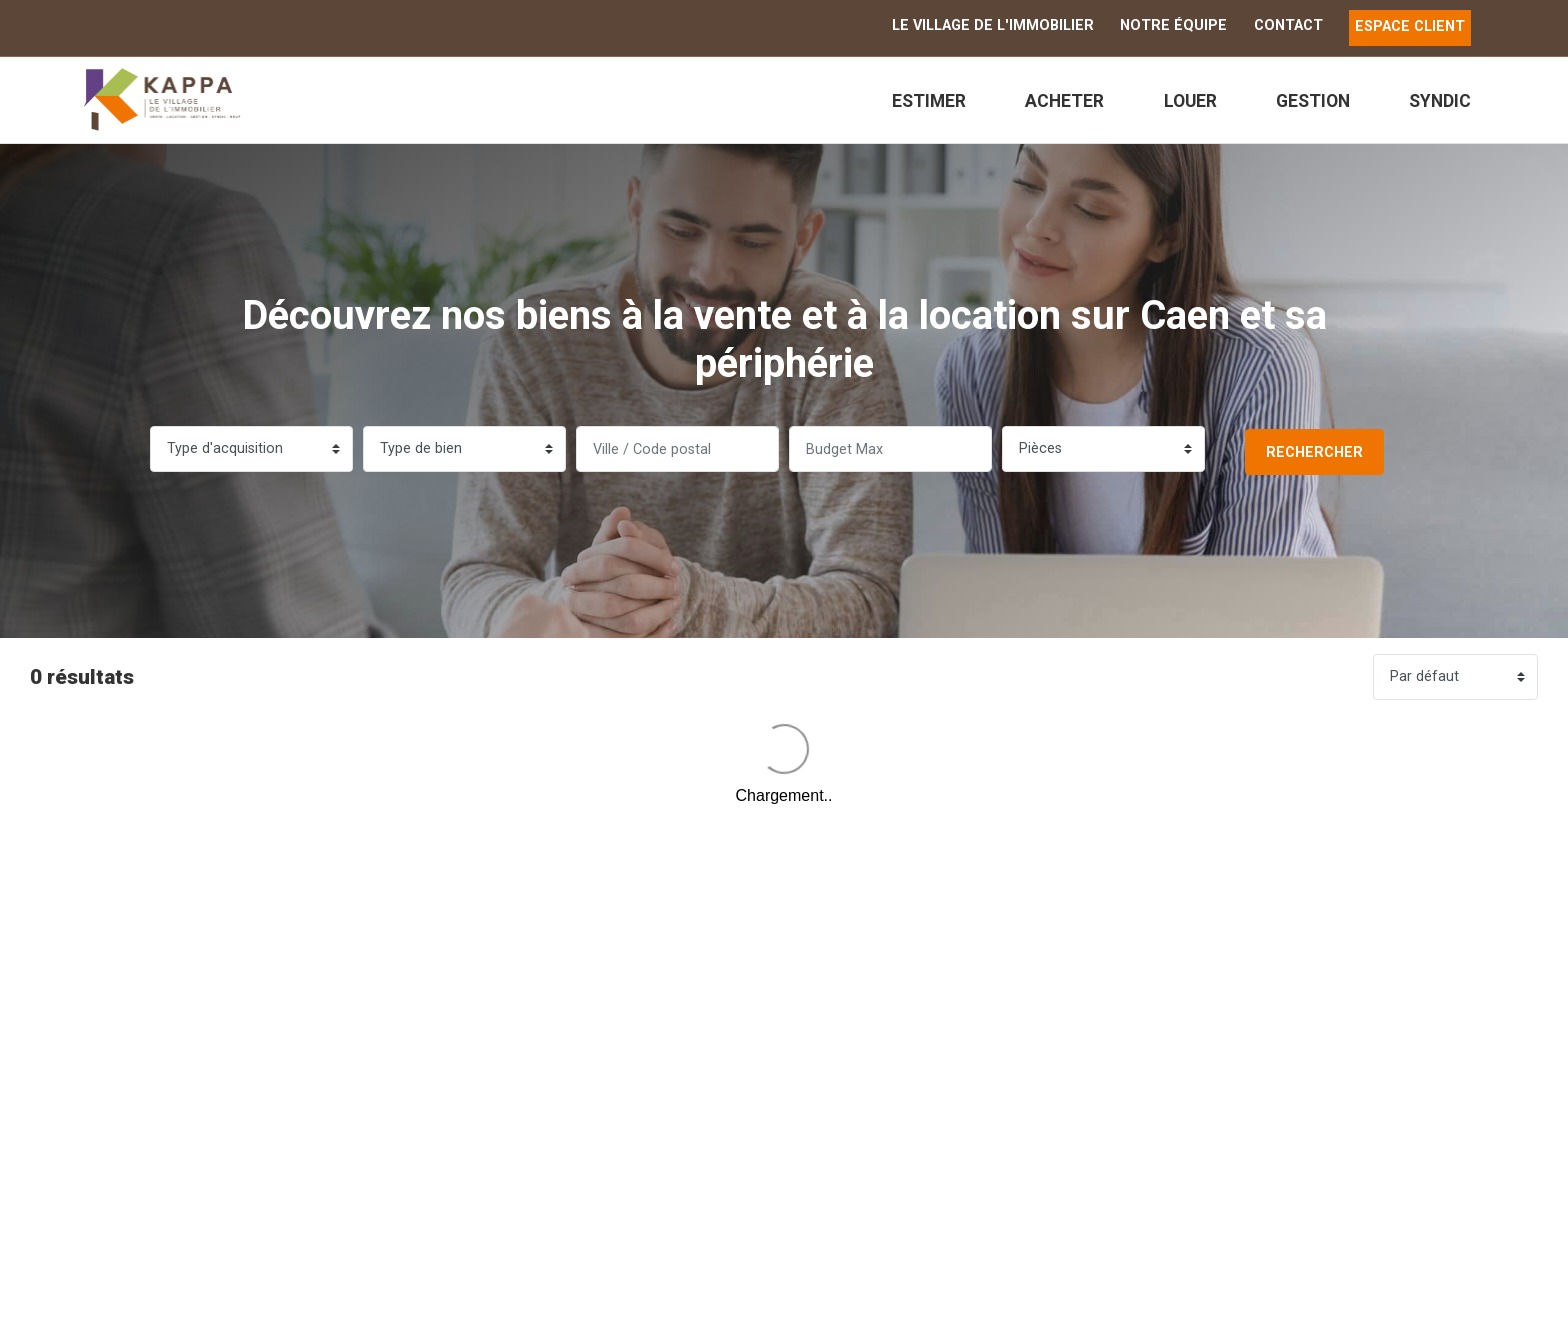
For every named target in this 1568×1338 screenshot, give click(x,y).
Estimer (929, 101)
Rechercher (1314, 452)
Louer (1190, 101)
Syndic (1440, 101)
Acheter (1064, 101)
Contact (1288, 25)
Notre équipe (1173, 25)
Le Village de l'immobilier (993, 25)
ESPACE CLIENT (1410, 26)
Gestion (1313, 101)
